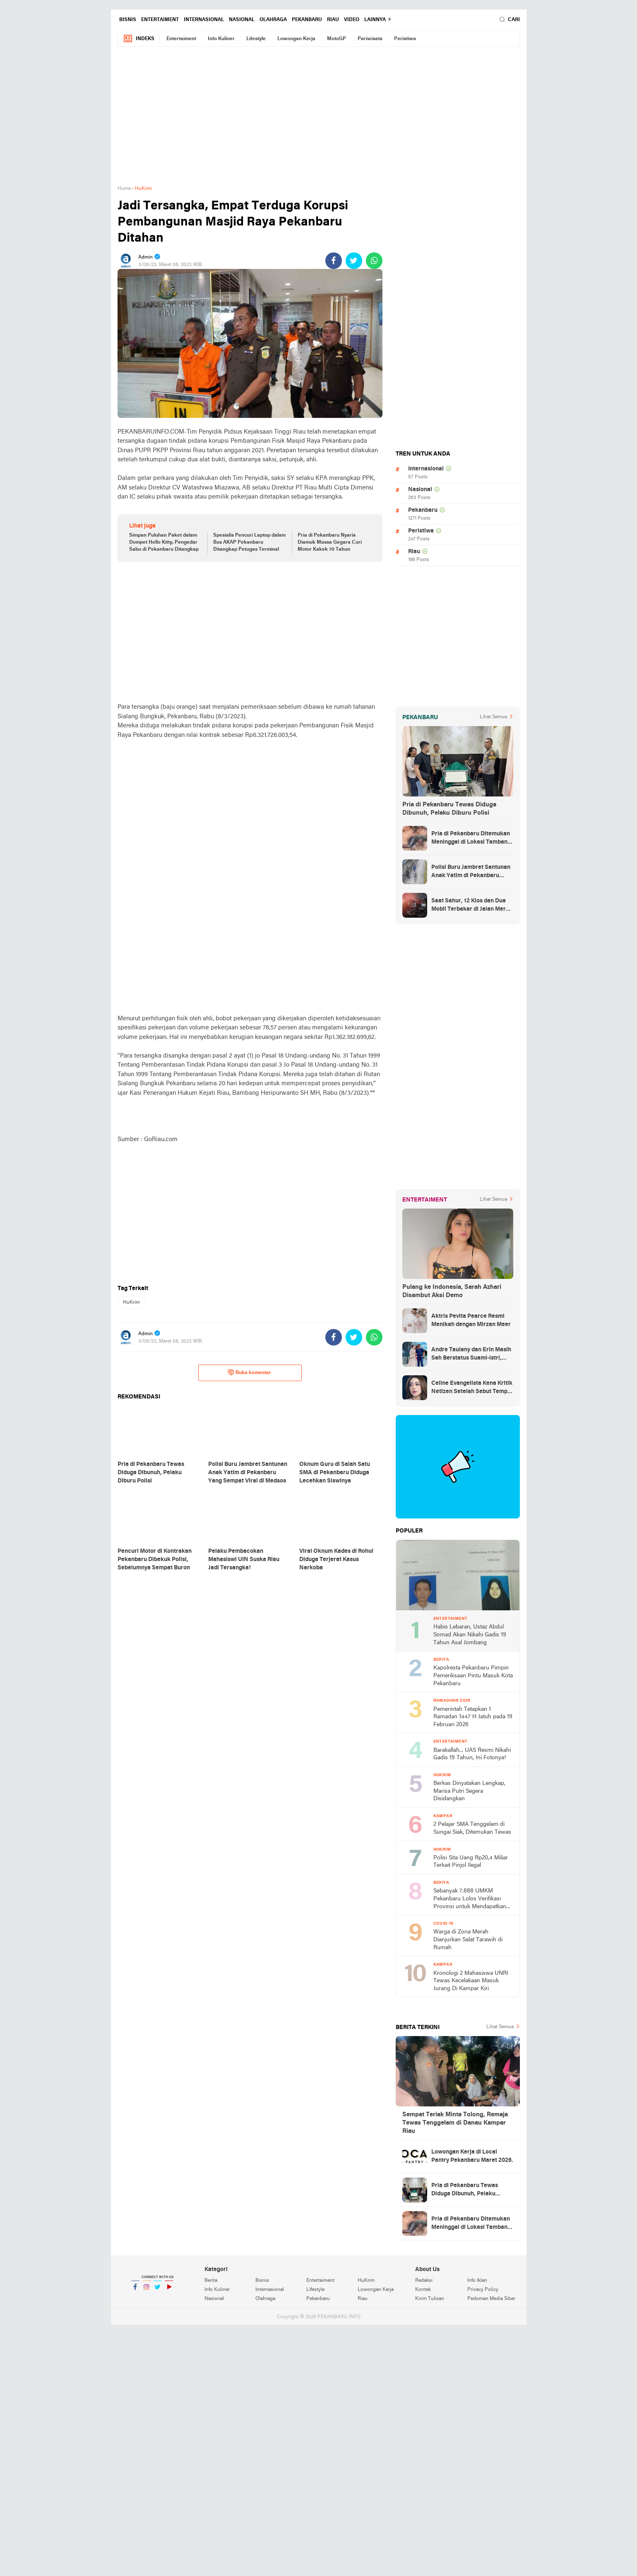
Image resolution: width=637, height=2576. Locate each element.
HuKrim (131, 1302)
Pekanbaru (307, 19)
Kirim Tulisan (429, 2298)
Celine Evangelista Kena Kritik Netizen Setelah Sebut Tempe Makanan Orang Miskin (471, 1388)
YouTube (169, 2290)
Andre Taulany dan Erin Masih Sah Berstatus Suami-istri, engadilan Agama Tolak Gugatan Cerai (471, 1354)
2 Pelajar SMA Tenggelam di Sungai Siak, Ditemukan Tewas (472, 1828)
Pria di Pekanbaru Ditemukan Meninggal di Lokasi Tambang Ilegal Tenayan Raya (471, 839)
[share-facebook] (333, 260)
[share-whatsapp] (374, 260)
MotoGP (336, 38)
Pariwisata (370, 38)
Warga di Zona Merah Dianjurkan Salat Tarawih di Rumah (467, 1939)
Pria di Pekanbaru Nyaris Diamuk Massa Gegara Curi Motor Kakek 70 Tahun (330, 542)
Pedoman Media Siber (491, 2298)
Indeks (138, 38)
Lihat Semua (493, 717)
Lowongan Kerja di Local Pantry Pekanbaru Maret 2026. (472, 2156)
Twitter (158, 2290)
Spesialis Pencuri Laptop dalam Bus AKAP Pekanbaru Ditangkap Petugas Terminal (249, 542)
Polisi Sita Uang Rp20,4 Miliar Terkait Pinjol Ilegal (470, 1862)
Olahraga (273, 19)
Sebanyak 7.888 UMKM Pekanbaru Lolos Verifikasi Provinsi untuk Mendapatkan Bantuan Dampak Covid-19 (469, 1899)
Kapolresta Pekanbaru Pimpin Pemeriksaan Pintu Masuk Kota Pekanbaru (473, 1675)
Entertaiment (160, 19)
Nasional (242, 19)
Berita (210, 2280)
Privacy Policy (482, 2289)
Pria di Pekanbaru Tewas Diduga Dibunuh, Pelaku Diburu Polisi (449, 808)
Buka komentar (249, 1372)
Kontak (423, 2289)
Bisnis (127, 19)
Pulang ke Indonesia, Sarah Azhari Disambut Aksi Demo (451, 1291)
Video (351, 19)
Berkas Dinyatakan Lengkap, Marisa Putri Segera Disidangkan (469, 1791)
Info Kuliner (221, 38)
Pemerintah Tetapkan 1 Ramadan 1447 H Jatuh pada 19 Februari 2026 (472, 1717)
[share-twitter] (354, 260)
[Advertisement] (319, 120)
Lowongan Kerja (296, 38)
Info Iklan (477, 2280)
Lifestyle (256, 38)
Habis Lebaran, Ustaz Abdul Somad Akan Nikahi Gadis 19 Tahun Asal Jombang (469, 1634)
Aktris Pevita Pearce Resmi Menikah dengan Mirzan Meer (471, 1320)
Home (124, 188)
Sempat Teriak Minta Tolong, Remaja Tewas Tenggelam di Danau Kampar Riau (455, 2123)
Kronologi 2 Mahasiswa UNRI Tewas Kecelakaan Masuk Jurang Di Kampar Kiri (470, 1981)
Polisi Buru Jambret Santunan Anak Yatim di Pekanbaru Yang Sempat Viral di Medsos (470, 872)
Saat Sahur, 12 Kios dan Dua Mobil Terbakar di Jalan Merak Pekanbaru (471, 906)
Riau (333, 19)
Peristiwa (405, 38)
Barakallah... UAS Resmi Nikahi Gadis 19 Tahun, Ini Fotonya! (472, 1754)
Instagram (146, 2290)
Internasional (204, 19)
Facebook (135, 2290)
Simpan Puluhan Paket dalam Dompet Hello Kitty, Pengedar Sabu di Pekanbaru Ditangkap (164, 542)
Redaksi (424, 2280)
